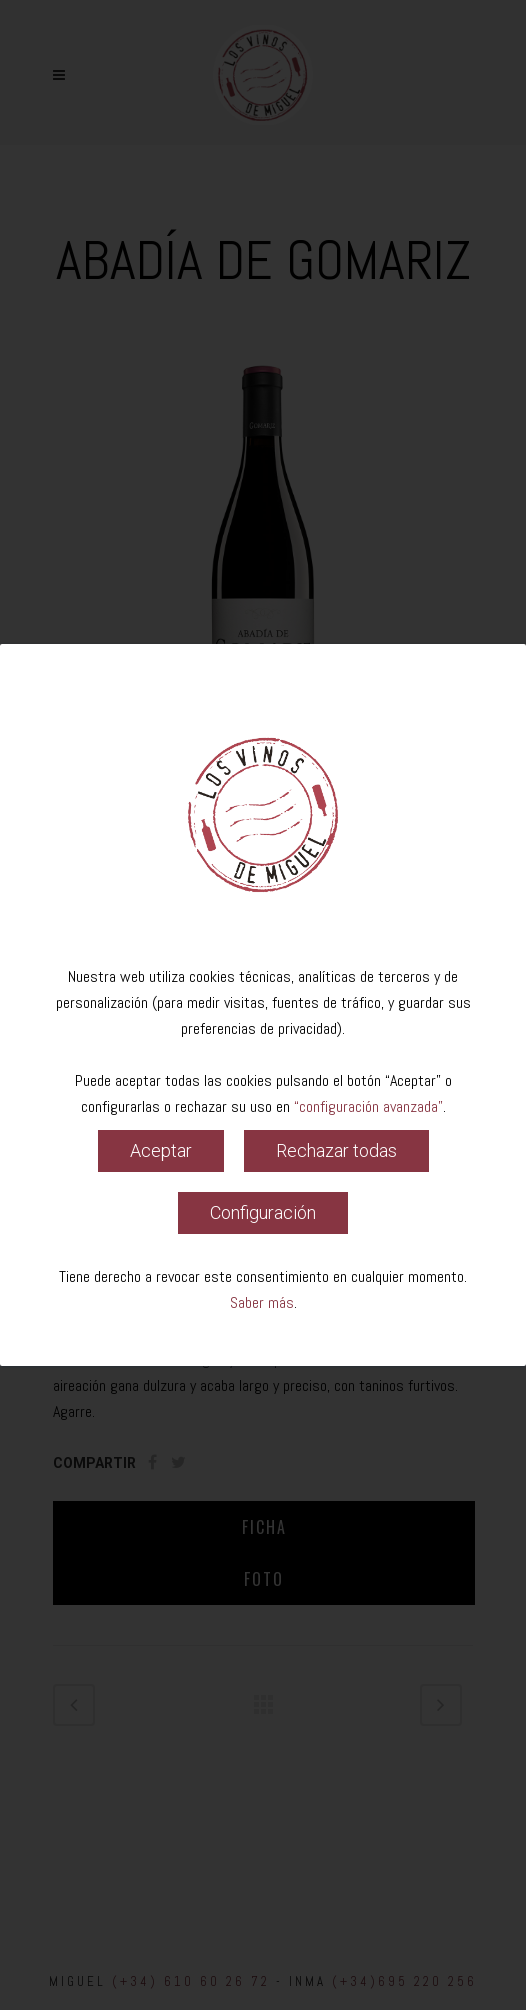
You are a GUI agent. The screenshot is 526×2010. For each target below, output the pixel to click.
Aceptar (161, 1150)
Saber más (262, 1302)
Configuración (263, 1212)
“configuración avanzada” (368, 1106)
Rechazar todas (336, 1150)
